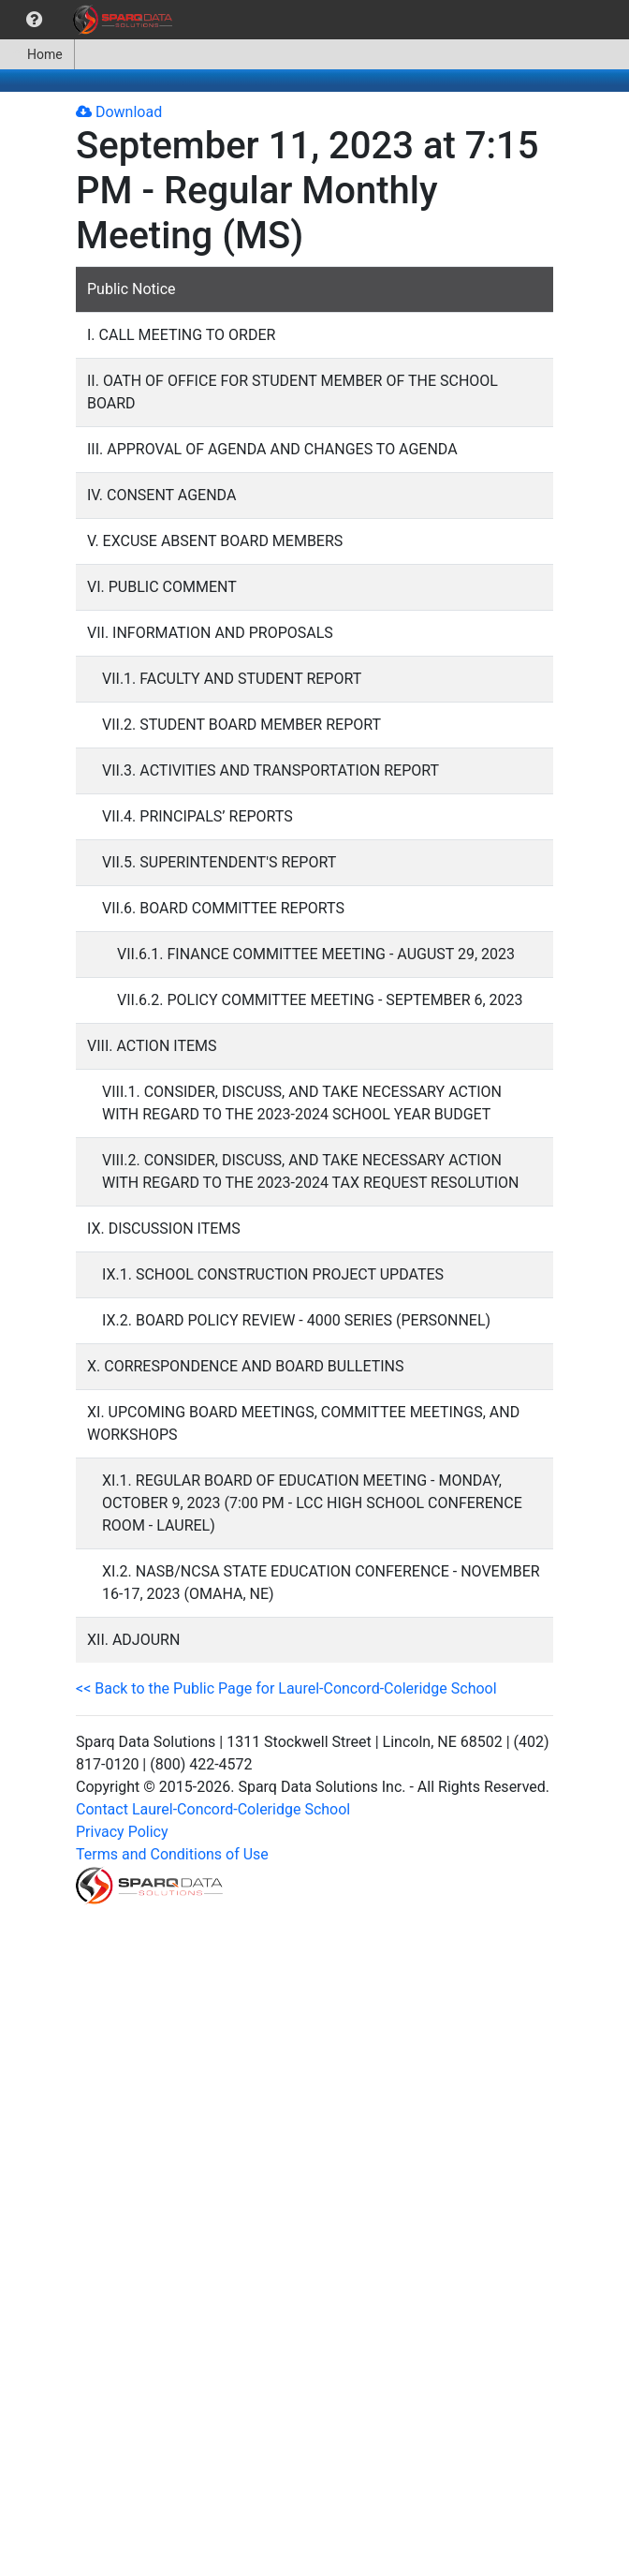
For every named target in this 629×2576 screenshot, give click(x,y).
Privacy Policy (122, 1832)
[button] (34, 19)
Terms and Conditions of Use (172, 1854)
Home (37, 54)
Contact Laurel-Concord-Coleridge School (213, 1809)
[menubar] (91, 19)
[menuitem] (34, 19)
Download (119, 112)
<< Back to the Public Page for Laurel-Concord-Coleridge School (286, 1688)
